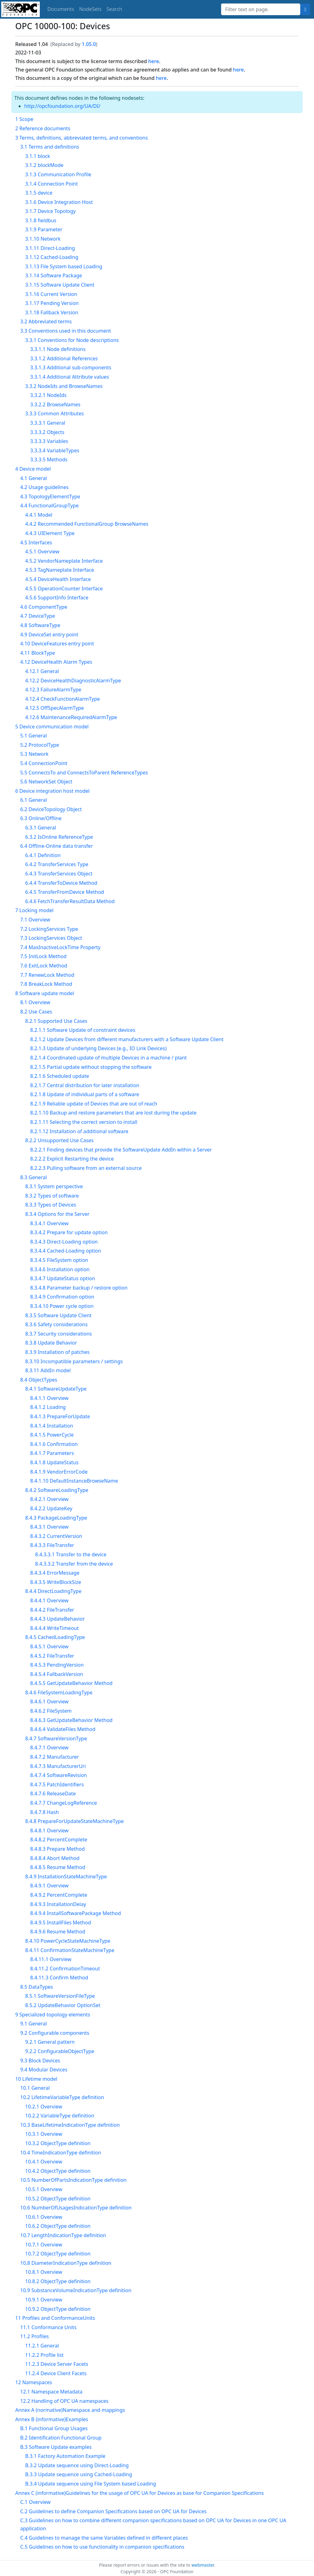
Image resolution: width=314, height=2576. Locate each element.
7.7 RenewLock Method (47, 975)
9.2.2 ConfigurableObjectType (59, 2051)
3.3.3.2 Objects (47, 432)
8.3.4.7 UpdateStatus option (62, 1278)
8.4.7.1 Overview (49, 1747)
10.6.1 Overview (43, 2217)
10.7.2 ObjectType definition (57, 2253)
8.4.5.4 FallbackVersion (56, 1674)
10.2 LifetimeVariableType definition (62, 2097)
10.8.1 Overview (43, 2272)
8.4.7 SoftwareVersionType (56, 1738)
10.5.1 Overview (43, 2189)
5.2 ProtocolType (39, 744)
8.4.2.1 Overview (49, 1499)
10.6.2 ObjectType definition (57, 2226)
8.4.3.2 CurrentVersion (56, 1536)
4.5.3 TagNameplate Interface (59, 569)
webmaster (203, 2565)
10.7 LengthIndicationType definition (63, 2235)
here (153, 61)
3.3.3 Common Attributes (54, 413)
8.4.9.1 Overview (49, 1885)
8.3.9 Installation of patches (57, 1352)
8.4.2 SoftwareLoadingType (56, 1490)
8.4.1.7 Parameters (52, 1453)
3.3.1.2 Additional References (64, 358)
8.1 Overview (35, 1002)
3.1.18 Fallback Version (51, 312)
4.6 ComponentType (43, 606)
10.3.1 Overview (43, 2134)
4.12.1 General (42, 671)
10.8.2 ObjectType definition (57, 2281)
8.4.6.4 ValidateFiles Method (62, 1729)
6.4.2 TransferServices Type (56, 864)
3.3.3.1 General (47, 422)
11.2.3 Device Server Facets (56, 2364)
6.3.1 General (40, 827)
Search (114, 9)
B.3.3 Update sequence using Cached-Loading (78, 2474)
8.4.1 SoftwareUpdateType (56, 1388)
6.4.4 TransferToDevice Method (61, 882)
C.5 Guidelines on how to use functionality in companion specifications (102, 2546)
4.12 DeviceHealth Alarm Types (56, 661)
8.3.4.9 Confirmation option (62, 1296)
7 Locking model (34, 910)
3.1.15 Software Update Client (59, 284)
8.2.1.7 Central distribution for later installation (84, 1085)
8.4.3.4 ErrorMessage (54, 1572)
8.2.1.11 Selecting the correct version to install (83, 1122)
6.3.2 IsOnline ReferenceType (59, 836)
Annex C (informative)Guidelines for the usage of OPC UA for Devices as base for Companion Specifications (139, 2493)
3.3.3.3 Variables (49, 441)
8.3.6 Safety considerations (56, 1324)
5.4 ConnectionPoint (43, 763)
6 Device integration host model (52, 790)
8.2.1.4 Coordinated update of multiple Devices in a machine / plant (108, 1057)
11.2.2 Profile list (44, 2355)
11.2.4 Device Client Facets (56, 2373)
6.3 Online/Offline (41, 818)
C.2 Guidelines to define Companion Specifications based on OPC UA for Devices (113, 2511)
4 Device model (33, 468)
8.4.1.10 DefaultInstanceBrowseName (74, 1480)
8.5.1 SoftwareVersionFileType (60, 1995)
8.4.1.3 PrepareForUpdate (60, 1416)
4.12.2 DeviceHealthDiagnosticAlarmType (73, 680)
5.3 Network (34, 753)
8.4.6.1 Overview (49, 1701)
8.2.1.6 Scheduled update (59, 1076)
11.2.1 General (42, 2345)
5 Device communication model (52, 726)
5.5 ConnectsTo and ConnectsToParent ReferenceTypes (84, 772)
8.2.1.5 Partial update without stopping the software (91, 1067)
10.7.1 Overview (43, 2244)
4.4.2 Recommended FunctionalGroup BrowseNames (86, 523)
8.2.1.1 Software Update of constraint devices (82, 1030)
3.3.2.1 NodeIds (48, 395)
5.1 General (33, 735)
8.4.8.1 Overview (49, 1830)
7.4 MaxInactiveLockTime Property (60, 947)
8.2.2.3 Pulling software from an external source (86, 1168)
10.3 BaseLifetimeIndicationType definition (70, 2124)
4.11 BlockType (37, 652)
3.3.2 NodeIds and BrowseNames (64, 386)
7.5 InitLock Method (43, 956)
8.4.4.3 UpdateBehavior (57, 1618)
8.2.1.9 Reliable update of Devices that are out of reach (93, 1103)
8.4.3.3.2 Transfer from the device (74, 1563)
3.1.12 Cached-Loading (51, 257)
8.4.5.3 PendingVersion (57, 1664)
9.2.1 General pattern (50, 2041)
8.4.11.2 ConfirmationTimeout (65, 1968)
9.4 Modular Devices (43, 2069)
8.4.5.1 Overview (49, 1646)
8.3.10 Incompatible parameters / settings (74, 1361)
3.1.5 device (39, 192)
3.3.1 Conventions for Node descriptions (72, 340)
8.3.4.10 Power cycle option (62, 1306)
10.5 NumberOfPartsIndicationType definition (73, 2180)
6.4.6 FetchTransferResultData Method (70, 901)
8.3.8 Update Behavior (51, 1342)
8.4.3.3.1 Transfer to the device (70, 1554)
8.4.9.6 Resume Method (57, 1931)
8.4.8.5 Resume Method (57, 1867)
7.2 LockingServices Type (49, 929)
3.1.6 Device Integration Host (59, 202)
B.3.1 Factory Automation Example (65, 2456)
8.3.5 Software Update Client (58, 1315)
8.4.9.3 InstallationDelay (58, 1904)
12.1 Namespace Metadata (51, 2391)
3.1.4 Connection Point (51, 183)
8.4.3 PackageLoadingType (56, 1517)
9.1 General (33, 2023)
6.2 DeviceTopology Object (51, 809)
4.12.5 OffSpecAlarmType (54, 707)
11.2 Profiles (34, 2336)
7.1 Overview (35, 919)
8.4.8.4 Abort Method (55, 1858)
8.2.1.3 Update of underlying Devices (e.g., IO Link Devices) (98, 1048)
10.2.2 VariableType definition (59, 2115)
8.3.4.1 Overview (49, 1223)
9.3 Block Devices (40, 2060)
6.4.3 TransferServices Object (58, 873)
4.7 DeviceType (37, 615)
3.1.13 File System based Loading (63, 266)
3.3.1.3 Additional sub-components (70, 367)
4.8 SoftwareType (40, 625)
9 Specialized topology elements (52, 2014)
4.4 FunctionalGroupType (49, 505)
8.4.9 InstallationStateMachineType (66, 1876)
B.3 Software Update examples (56, 2447)
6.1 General (33, 799)
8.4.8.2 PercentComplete (58, 1839)
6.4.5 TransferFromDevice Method (64, 892)
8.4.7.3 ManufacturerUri (58, 1766)
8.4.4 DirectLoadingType (53, 1591)
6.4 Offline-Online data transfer (56, 846)
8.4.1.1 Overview (49, 1398)
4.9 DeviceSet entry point (49, 634)
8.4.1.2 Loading (48, 1407)
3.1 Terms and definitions (49, 146)
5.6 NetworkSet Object (46, 781)
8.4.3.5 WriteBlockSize (55, 1582)
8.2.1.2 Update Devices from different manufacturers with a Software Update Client (127, 1039)
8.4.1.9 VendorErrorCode (59, 1471)
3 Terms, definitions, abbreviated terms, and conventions (81, 137)
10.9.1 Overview (43, 2299)
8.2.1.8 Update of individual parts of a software (84, 1094)
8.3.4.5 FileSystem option (59, 1260)
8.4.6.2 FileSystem (51, 1710)
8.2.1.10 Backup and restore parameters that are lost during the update (113, 1112)
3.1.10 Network (43, 238)
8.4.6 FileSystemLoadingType (58, 1692)
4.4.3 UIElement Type (50, 533)
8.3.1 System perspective (54, 1186)
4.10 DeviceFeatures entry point (57, 643)
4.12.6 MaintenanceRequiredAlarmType (71, 717)
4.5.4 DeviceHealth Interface (58, 579)
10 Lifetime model (36, 2078)
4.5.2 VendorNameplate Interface (64, 560)
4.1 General (33, 478)
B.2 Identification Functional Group (61, 2437)
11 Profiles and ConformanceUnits (55, 2318)
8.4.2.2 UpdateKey (51, 1508)
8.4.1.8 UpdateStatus (54, 1462)
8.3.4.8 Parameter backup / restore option (78, 1287)
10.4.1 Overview (43, 2161)
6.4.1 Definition (43, 855)
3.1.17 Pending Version (52, 303)
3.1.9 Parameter (43, 229)
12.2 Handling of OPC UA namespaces (64, 2401)
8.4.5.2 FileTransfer (52, 1655)
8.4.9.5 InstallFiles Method (60, 1922)
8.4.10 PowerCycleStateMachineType (67, 1940)
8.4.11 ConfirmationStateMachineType (69, 1950)
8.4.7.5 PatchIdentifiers (57, 1784)
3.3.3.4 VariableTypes (54, 450)
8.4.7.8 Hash (44, 1812)
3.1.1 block (37, 156)
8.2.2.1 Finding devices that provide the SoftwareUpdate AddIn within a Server (121, 1149)
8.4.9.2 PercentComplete (58, 1894)
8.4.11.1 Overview (51, 1959)
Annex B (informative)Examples (51, 2419)
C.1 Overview (35, 2502)
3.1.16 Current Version (51, 294)
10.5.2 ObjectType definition (57, 2198)
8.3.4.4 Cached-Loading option (65, 1250)
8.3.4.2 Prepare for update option (69, 1232)
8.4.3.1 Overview (49, 1526)
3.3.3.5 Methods (48, 459)
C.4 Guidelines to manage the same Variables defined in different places (104, 2537)
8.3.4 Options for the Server (57, 1214)
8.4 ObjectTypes (38, 1379)
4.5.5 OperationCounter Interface (64, 588)
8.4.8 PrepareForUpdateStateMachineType (74, 1821)
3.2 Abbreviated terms (46, 321)
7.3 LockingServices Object (51, 938)
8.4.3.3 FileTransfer (52, 1545)
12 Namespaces (33, 2382)
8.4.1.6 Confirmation (54, 1444)
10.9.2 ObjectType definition (57, 2309)
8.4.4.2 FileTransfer (52, 1609)
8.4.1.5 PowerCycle (52, 1434)
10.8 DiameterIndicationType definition (65, 2263)
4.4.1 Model (38, 514)
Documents (60, 9)
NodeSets (90, 9)
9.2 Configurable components (54, 2032)
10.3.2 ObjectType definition (57, 2143)
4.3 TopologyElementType (50, 496)
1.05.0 (89, 44)
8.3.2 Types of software (52, 1195)
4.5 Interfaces (36, 542)
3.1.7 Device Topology (50, 211)
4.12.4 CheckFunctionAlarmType (62, 698)
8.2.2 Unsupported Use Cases (59, 1140)
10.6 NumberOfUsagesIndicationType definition (76, 2207)
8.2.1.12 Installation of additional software (79, 1131)
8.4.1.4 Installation (51, 1425)
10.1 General (35, 2087)
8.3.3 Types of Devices (50, 1204)
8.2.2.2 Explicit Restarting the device (72, 1158)
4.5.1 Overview (42, 551)
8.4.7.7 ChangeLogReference (63, 1802)
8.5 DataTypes (36, 1986)
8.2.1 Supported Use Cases (56, 1021)
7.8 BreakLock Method (46, 984)
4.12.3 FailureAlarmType (53, 689)
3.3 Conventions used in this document (65, 330)
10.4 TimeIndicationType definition (60, 2152)
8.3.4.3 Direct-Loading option (64, 1241)
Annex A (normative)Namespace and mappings (70, 2410)
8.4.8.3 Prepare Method (57, 1848)
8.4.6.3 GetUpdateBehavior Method (71, 1720)
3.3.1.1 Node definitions (57, 349)
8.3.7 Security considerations (58, 1333)
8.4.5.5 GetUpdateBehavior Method (71, 1683)
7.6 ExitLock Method (43, 965)
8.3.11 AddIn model (48, 1370)
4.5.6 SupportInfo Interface (56, 597)
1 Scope (24, 119)
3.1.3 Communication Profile (58, 174)
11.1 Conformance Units (48, 2327)
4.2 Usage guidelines (44, 487)
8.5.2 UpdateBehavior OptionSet (62, 2005)
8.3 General (33, 1177)
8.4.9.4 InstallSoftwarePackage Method (75, 1913)
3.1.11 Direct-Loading (50, 248)
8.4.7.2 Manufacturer (54, 1756)
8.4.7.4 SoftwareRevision (58, 1775)
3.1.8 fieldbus (40, 220)
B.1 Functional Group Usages (54, 2428)
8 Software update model (44, 993)
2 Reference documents (42, 128)
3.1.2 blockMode (44, 165)
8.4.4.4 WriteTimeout (54, 1628)
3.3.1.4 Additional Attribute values (69, 376)
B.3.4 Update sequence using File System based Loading (90, 2483)
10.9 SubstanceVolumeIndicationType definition (76, 2290)
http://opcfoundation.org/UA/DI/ (62, 106)
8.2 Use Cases (36, 1011)
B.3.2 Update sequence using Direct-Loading (77, 2465)
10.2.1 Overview (43, 2106)
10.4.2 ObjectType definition (57, 2170)
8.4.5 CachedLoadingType (55, 1637)
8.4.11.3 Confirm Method (59, 1977)
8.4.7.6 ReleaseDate (53, 1793)
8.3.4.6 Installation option (60, 1269)
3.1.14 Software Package (53, 275)
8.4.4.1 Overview (49, 1600)
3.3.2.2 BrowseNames (55, 404)
